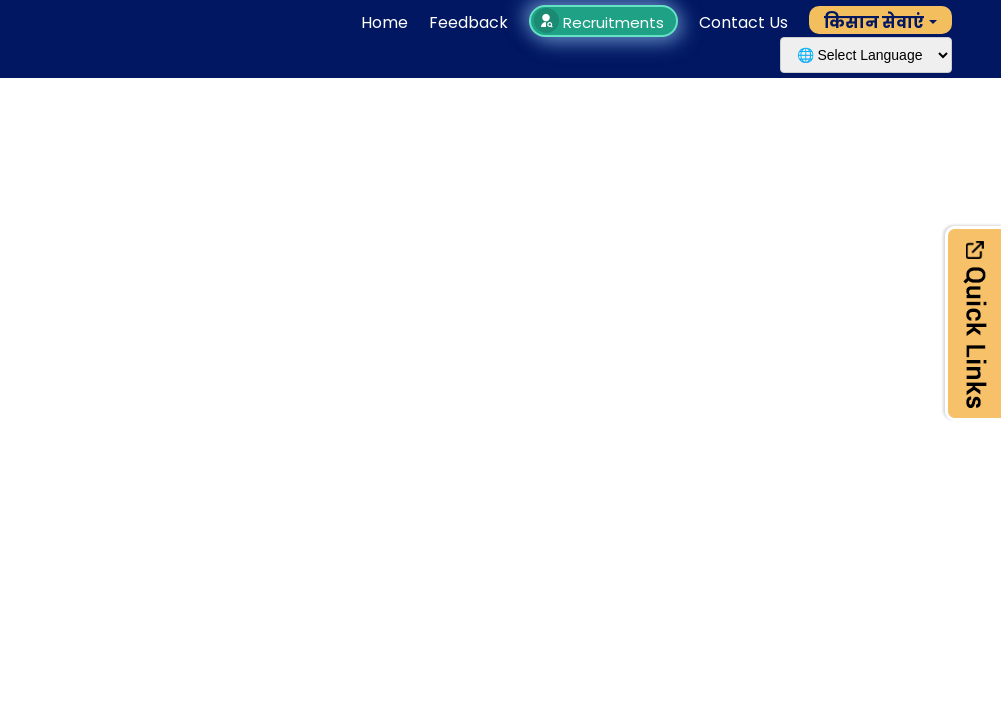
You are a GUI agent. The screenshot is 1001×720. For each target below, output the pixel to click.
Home (384, 22)
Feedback (468, 22)
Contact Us (743, 22)
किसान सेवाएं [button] (874, 22)
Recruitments (601, 22)
